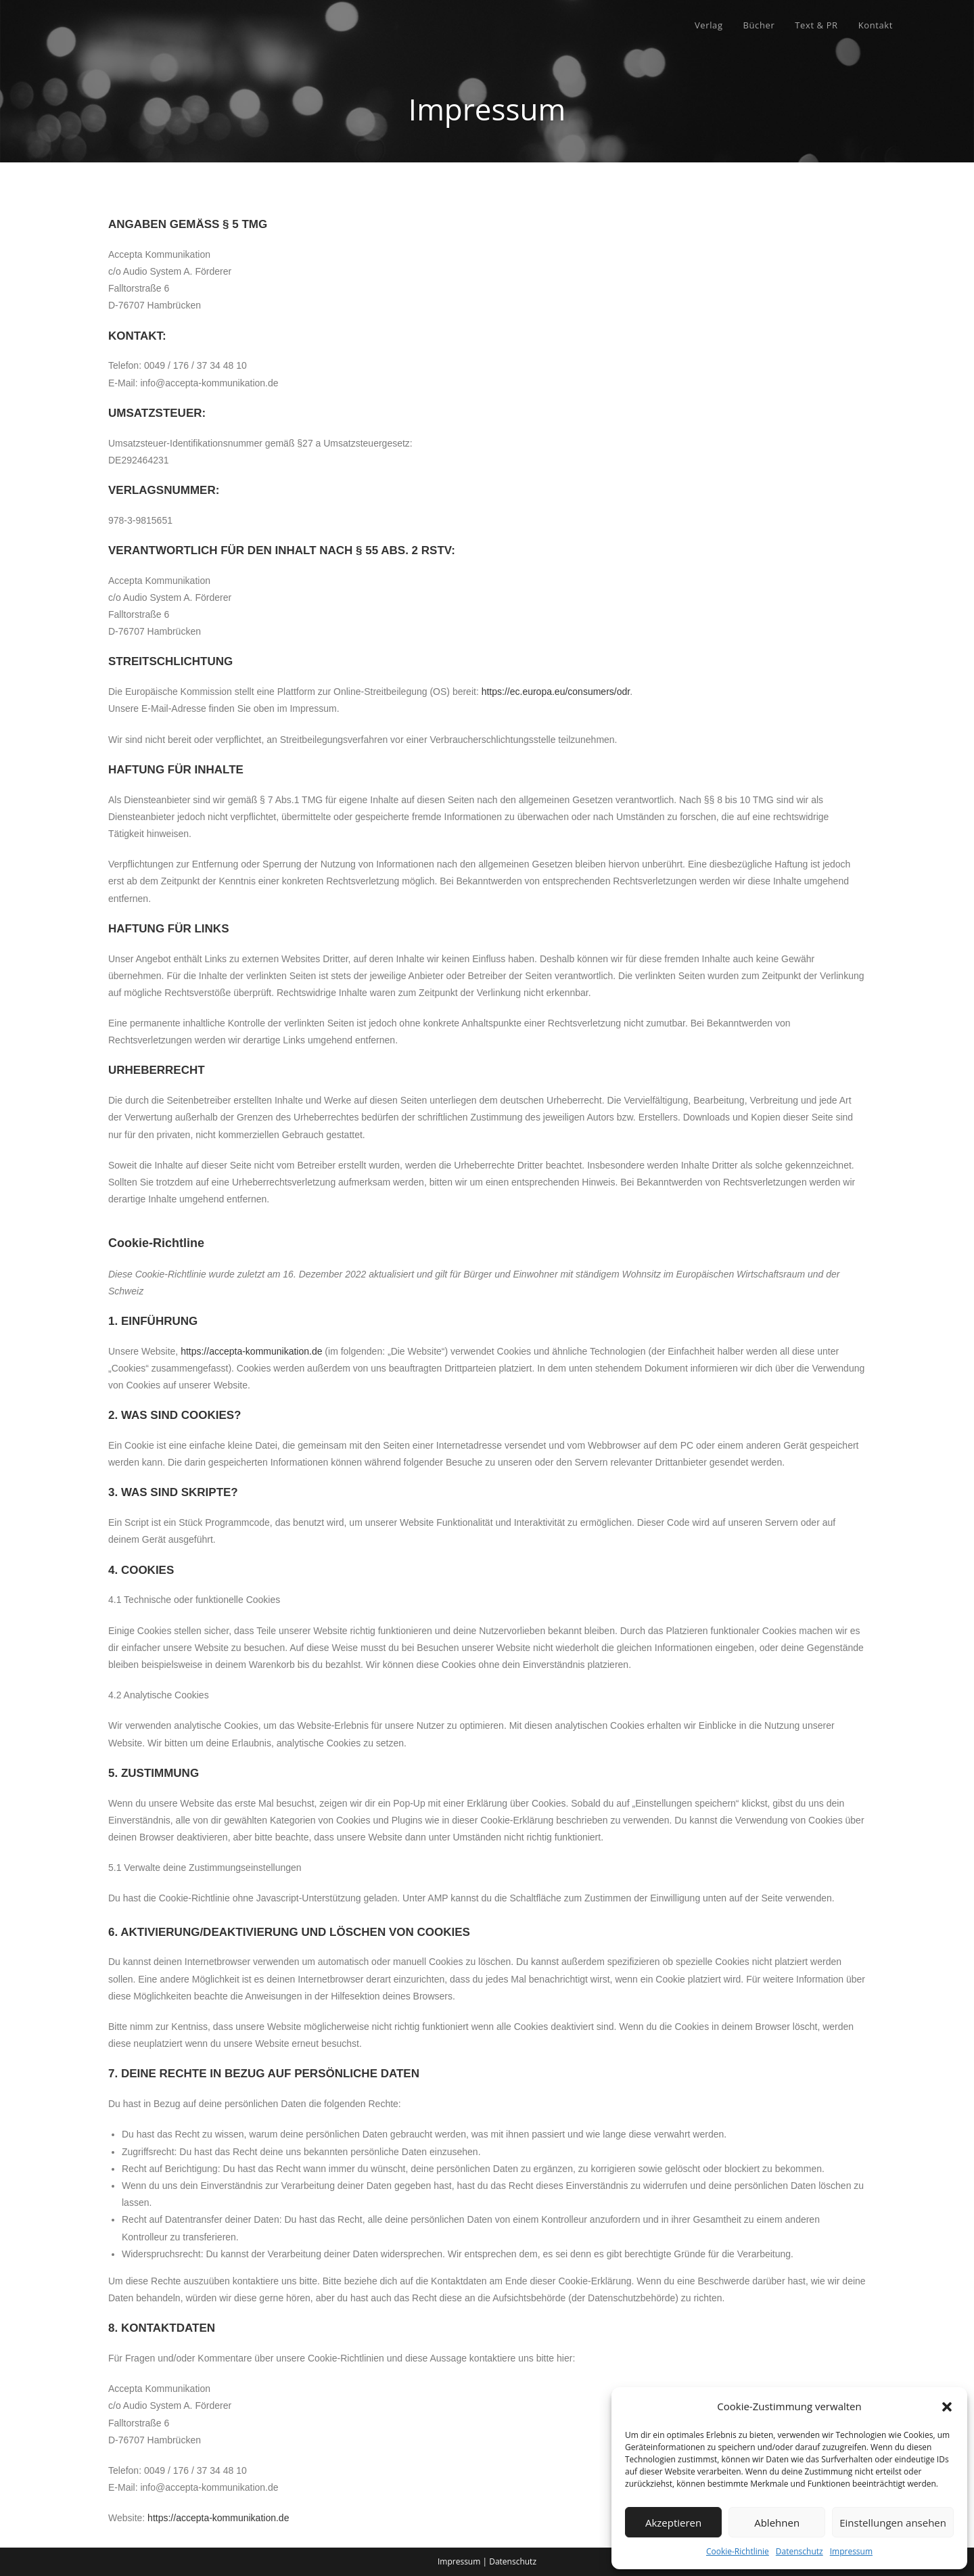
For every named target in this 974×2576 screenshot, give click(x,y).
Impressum (851, 2551)
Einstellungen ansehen (892, 2522)
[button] (947, 2407)
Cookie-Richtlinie (737, 2551)
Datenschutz (799, 2551)
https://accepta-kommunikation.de (251, 1351)
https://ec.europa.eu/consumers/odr (556, 691)
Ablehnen (776, 2522)
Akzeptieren (673, 2522)
